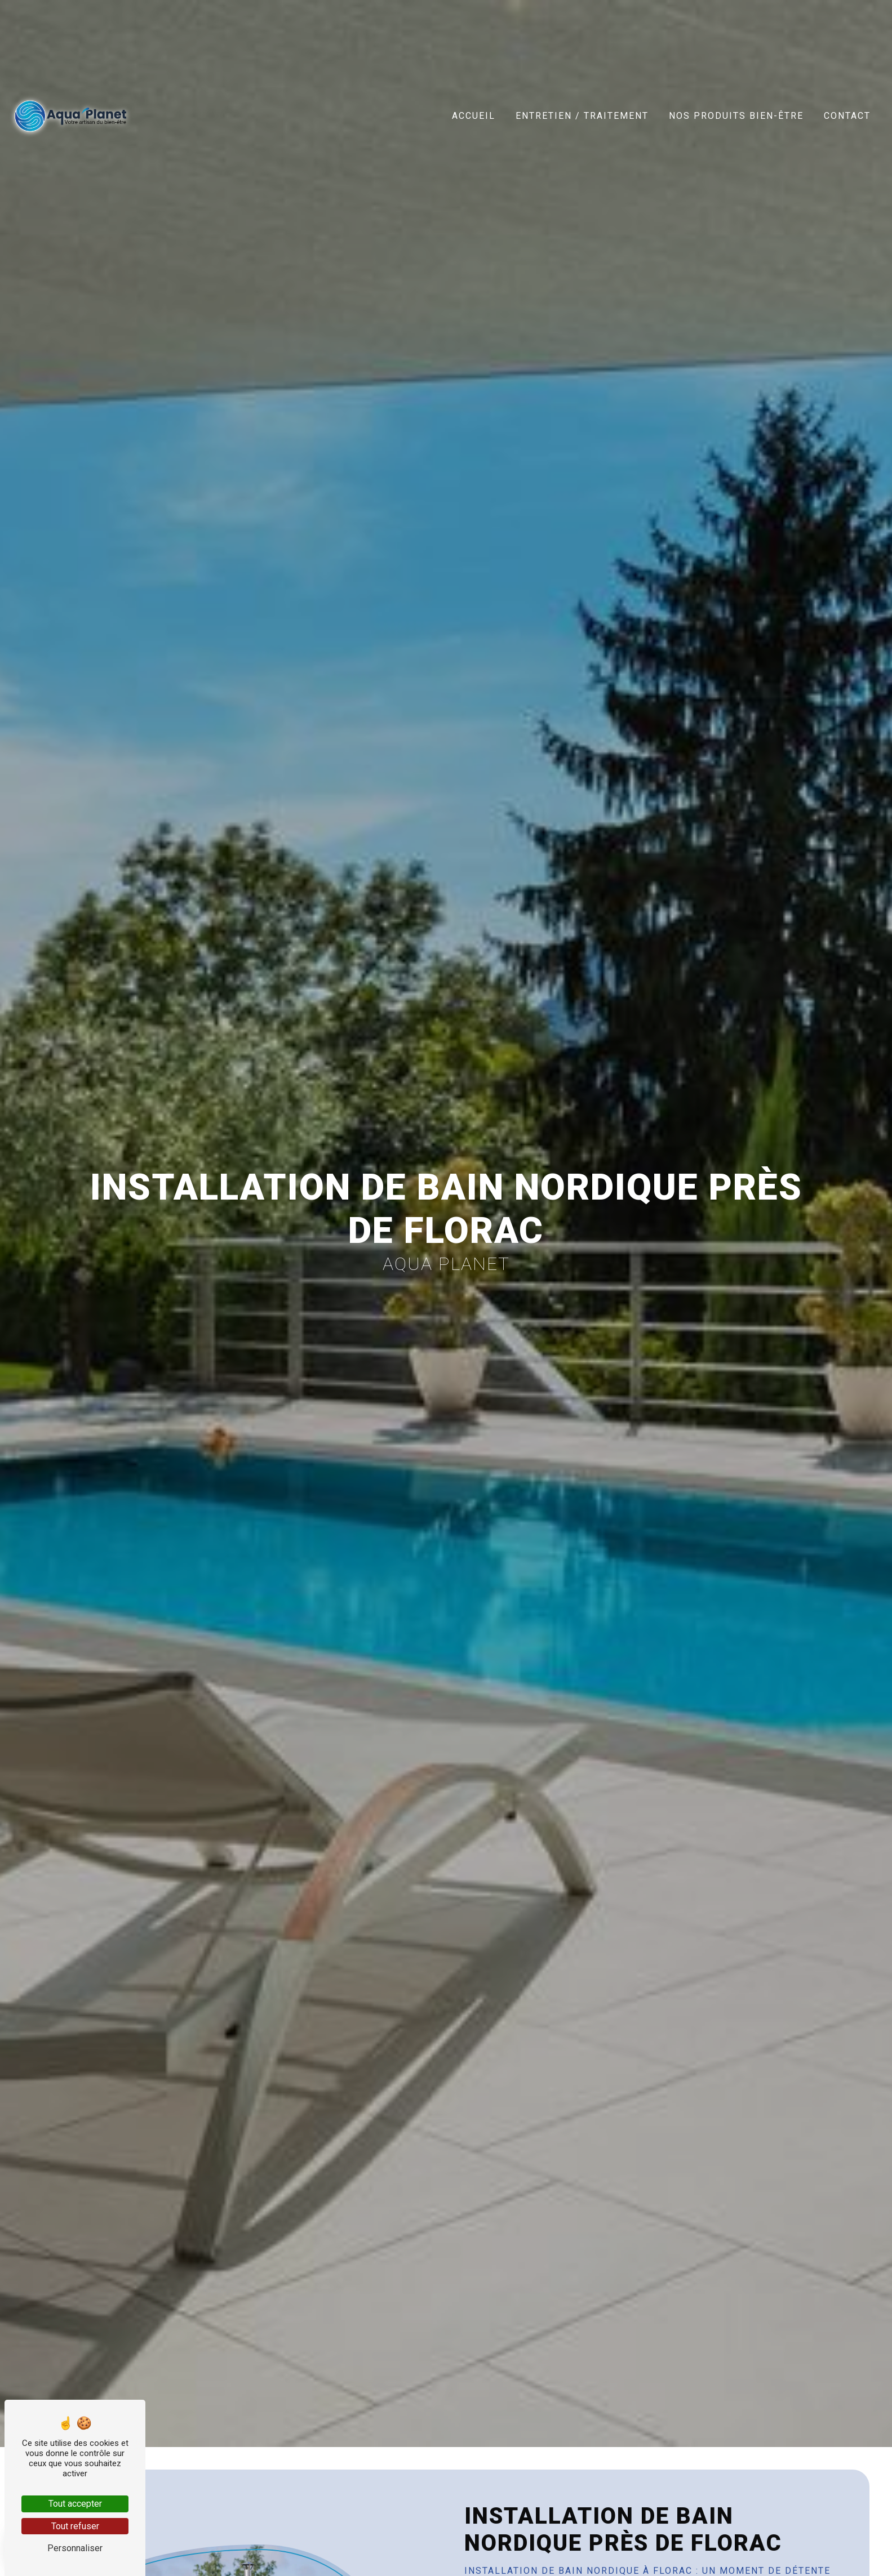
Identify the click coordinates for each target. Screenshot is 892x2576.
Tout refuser (75, 2526)
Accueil (473, 115)
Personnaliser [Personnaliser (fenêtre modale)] (75, 2548)
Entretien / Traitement (582, 115)
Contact (847, 115)
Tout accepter (75, 2503)
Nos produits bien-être (736, 115)
